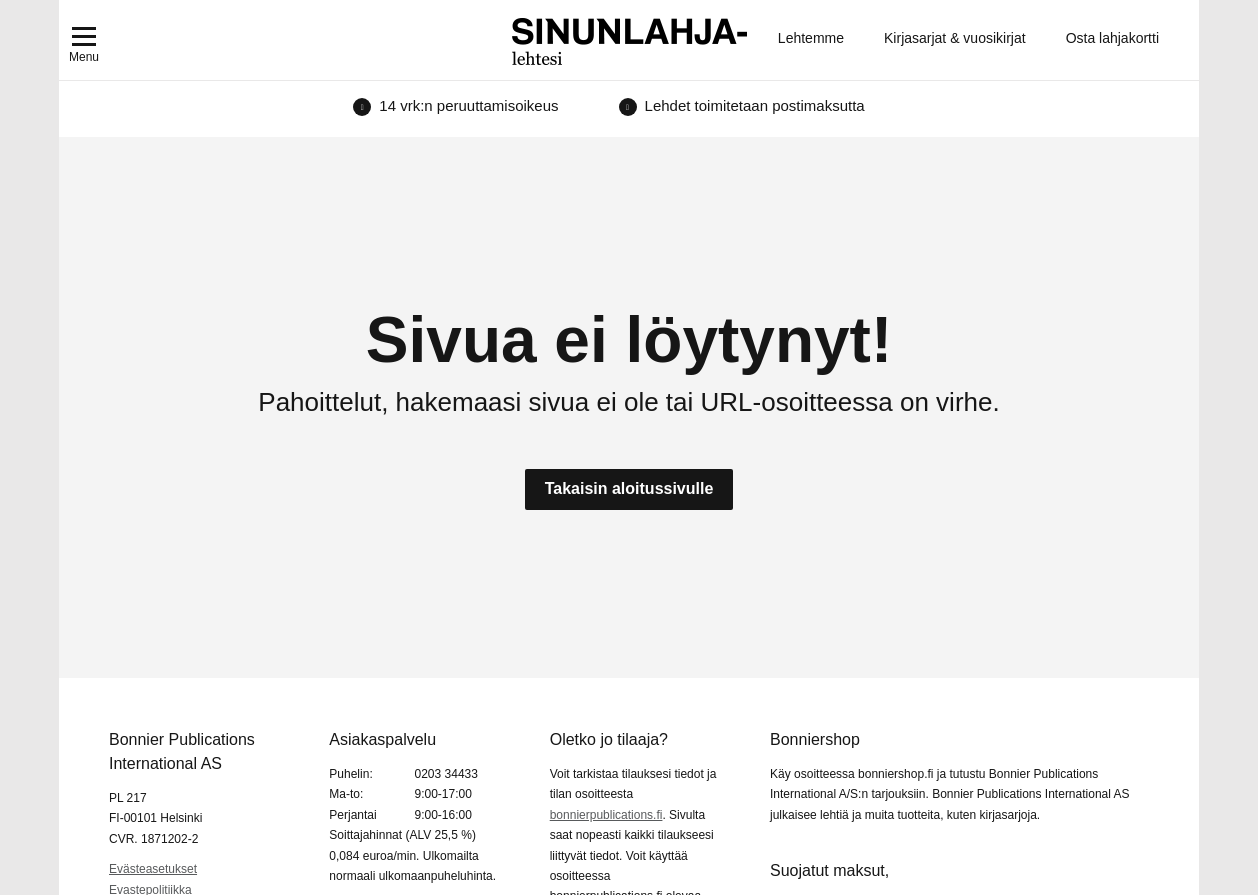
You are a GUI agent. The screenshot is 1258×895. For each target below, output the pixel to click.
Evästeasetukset (153, 869)
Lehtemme (811, 38)
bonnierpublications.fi (606, 815)
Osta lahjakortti (1112, 38)
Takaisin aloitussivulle (629, 488)
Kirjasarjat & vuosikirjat (955, 38)
